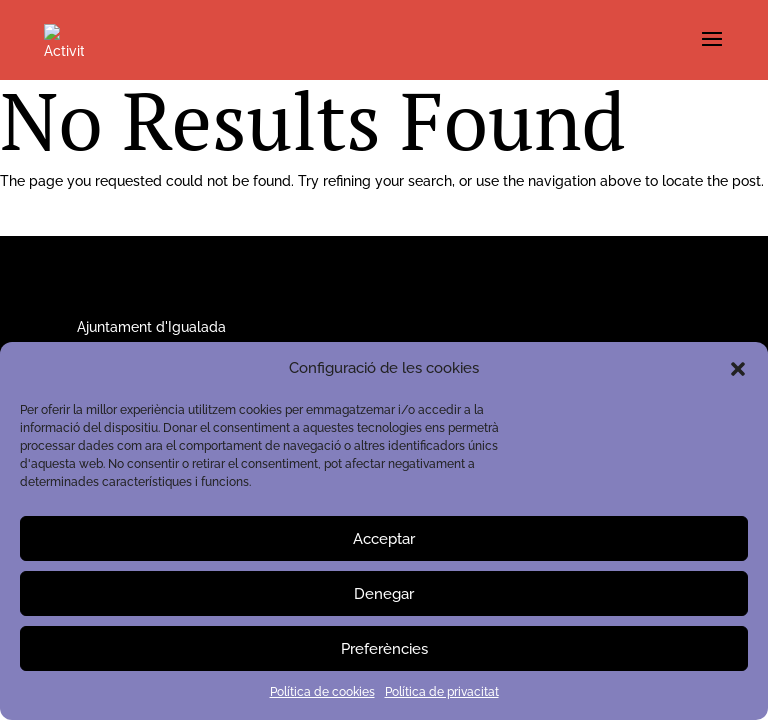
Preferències (384, 649)
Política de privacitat (442, 692)
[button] (738, 369)
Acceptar (384, 539)
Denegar (384, 594)
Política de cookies (322, 692)
